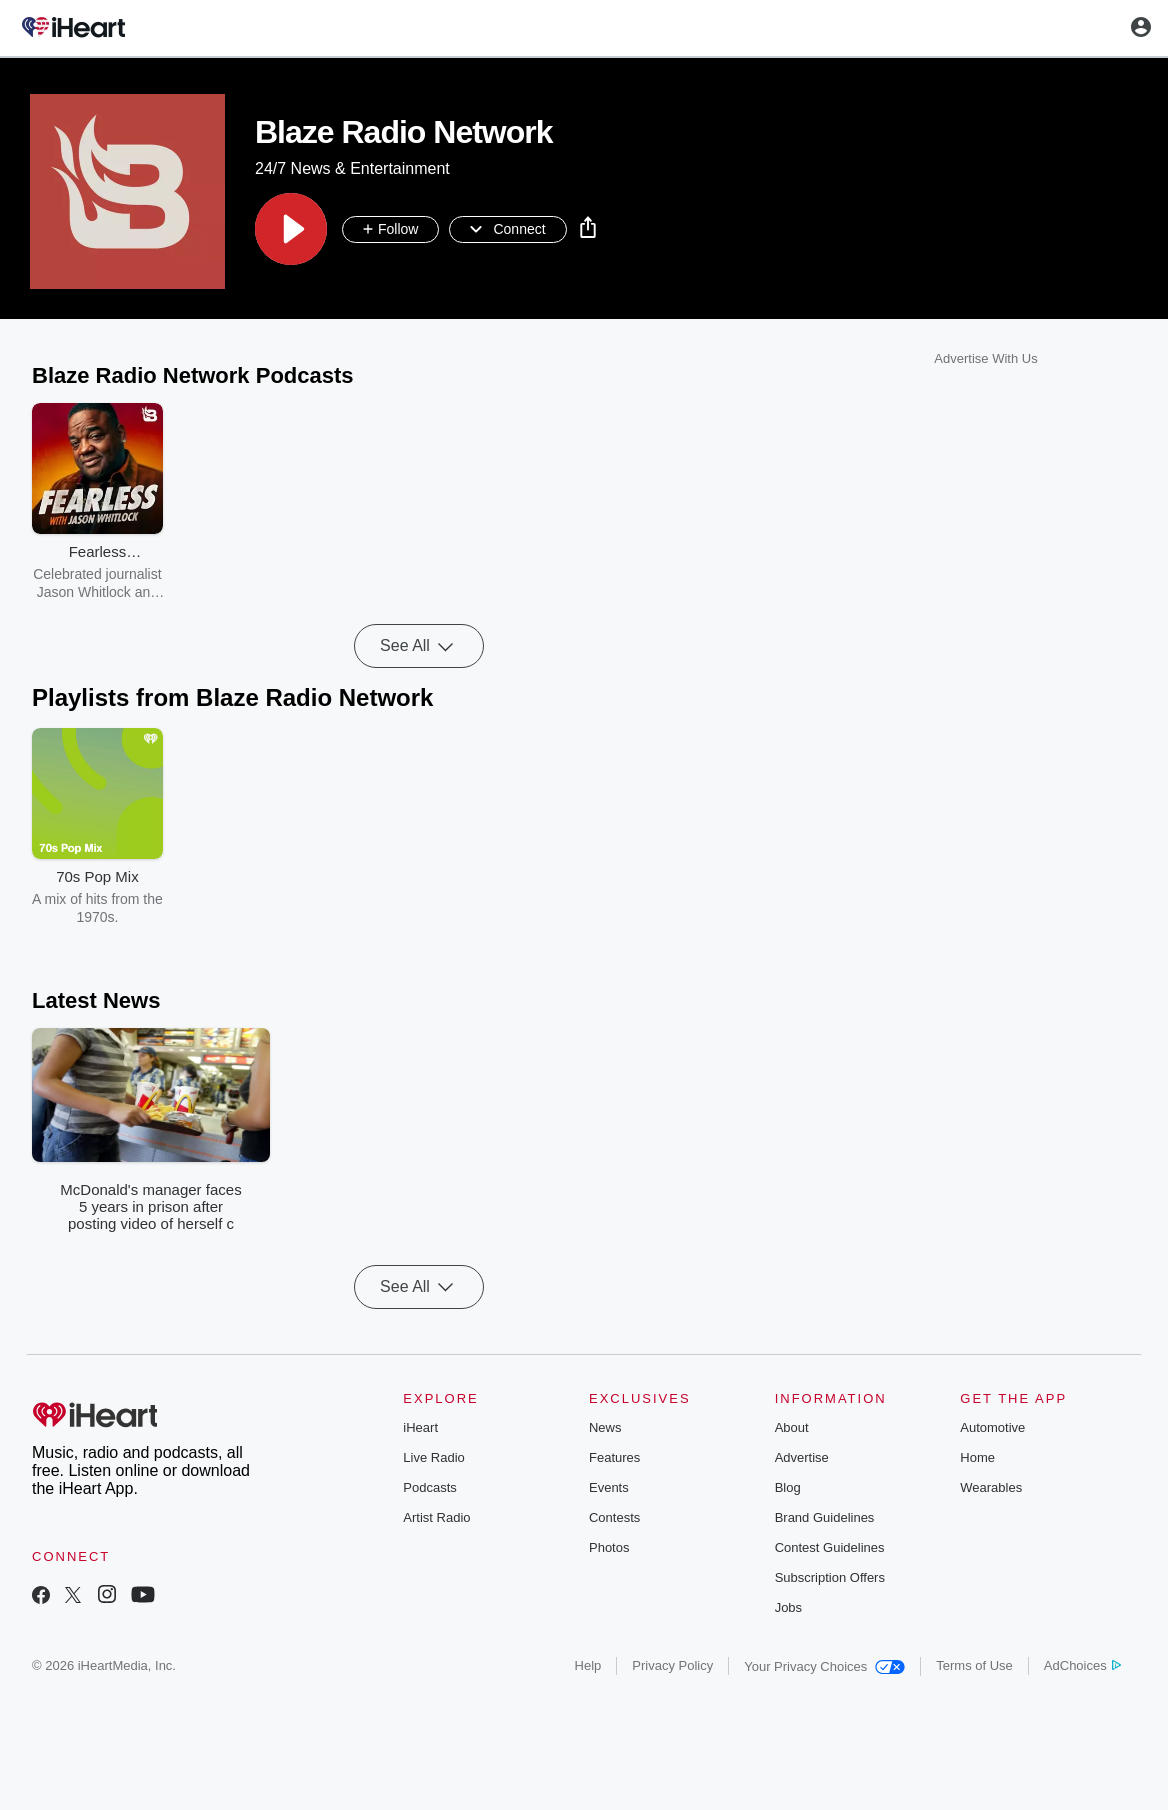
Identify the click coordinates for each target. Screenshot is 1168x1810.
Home (977, 1457)
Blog (788, 1487)
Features (614, 1457)
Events (609, 1487)
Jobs (788, 1607)
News (605, 1427)
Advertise (802, 1457)
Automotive (992, 1427)
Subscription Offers (830, 1577)
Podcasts (429, 1487)
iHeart (420, 1427)
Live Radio (433, 1457)
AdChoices (1082, 1665)
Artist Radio (436, 1517)
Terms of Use (974, 1665)
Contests (614, 1517)
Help (588, 1665)
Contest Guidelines (830, 1547)
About (792, 1427)
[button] (291, 229)
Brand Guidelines (825, 1517)
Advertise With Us (985, 358)
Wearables (991, 1487)
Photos (609, 1547)
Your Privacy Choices (824, 1666)
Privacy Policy (672, 1665)
